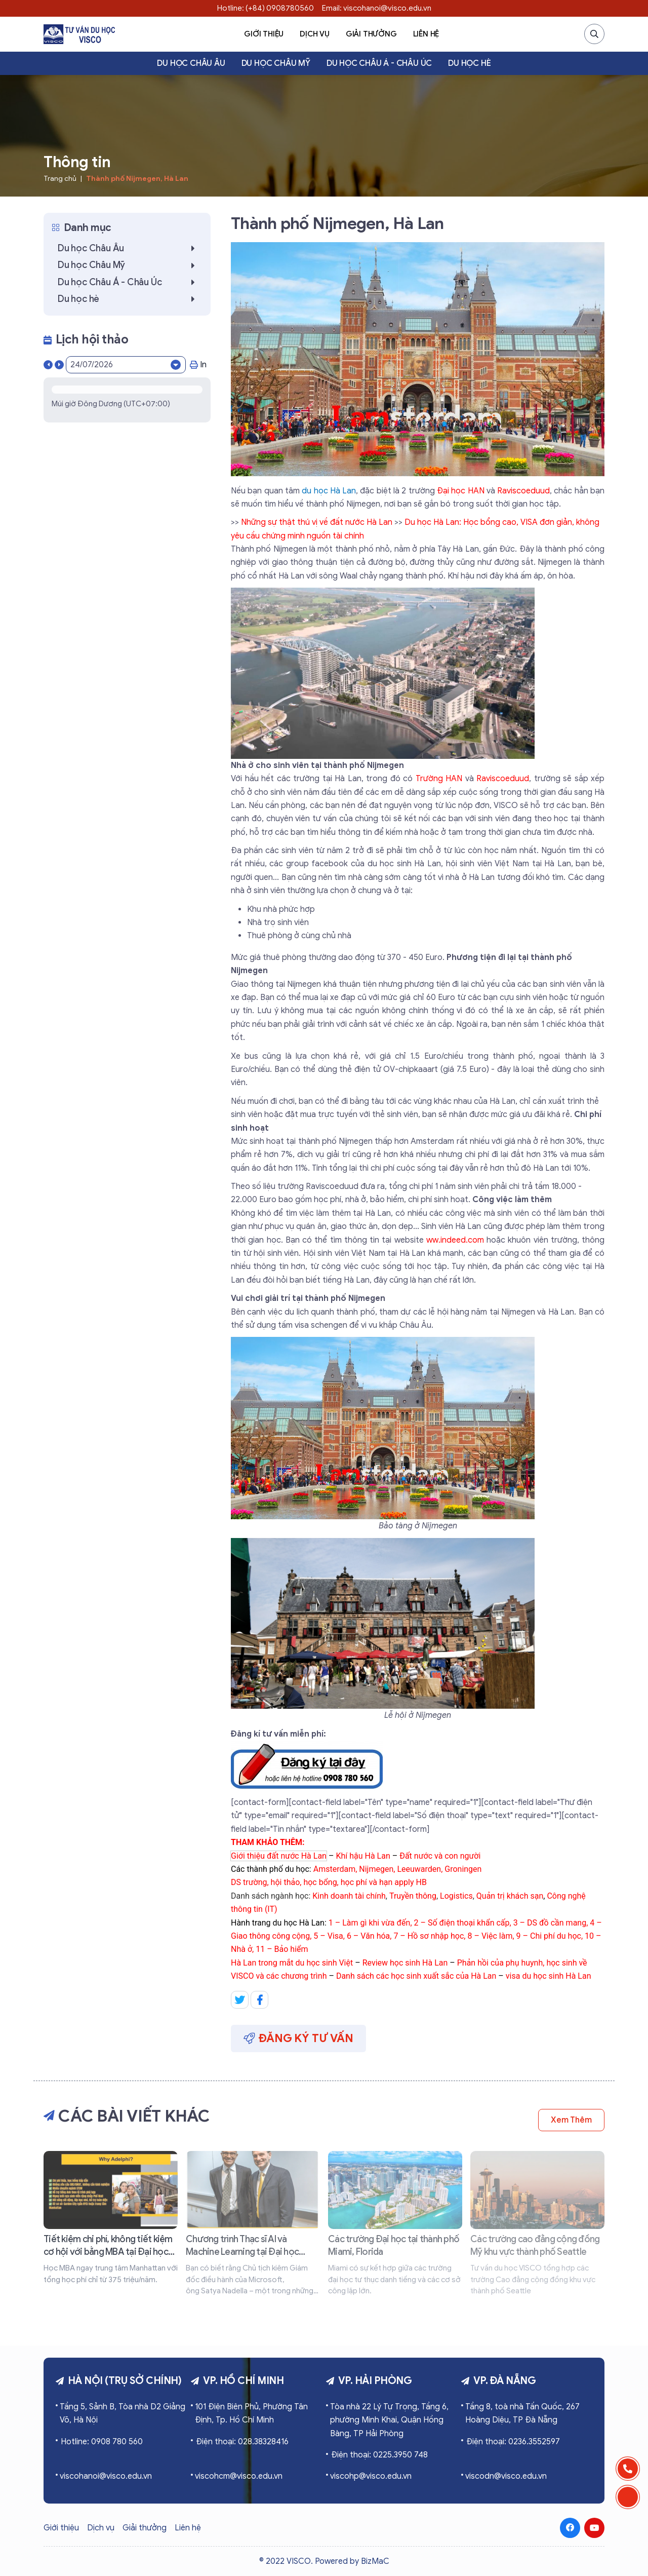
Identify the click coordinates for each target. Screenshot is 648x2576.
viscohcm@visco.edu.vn (238, 2476)
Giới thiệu (264, 34)
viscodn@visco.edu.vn (506, 2476)
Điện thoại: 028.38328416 (242, 2442)
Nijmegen (376, 1869)
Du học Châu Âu (191, 63)
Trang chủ (60, 178)
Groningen (462, 1869)
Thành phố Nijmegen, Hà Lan (137, 178)
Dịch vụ (315, 34)
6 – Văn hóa (368, 1936)
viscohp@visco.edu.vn (371, 2476)
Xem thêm (571, 2120)
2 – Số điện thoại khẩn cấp (462, 1923)
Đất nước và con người (439, 1856)
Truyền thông (412, 1896)
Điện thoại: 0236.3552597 (513, 2442)
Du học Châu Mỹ (275, 63)
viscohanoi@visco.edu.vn (106, 2476)
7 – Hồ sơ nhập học (428, 1936)
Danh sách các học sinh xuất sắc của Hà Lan (416, 1976)
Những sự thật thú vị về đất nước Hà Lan (316, 522)
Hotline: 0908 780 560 (102, 2442)
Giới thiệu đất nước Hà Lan (279, 1856)
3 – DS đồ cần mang (550, 1923)
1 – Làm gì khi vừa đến (370, 1923)
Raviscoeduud (502, 779)
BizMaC (375, 2561)
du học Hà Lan (329, 491)
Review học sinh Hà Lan (405, 1963)
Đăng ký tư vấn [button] (298, 2038)
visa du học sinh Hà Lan (548, 1976)
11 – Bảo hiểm (282, 1949)
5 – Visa (328, 1936)
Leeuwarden (419, 1869)
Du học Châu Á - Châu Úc (379, 63)
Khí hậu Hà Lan (363, 1856)
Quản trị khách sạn (509, 1896)
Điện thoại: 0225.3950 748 (379, 2455)
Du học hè (469, 63)
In (198, 365)
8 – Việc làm (489, 1936)
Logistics (456, 1896)
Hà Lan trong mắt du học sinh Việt (292, 1963)
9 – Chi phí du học (548, 1936)
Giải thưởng (371, 34)
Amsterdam (334, 1869)
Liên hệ (426, 34)
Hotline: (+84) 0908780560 (265, 8)
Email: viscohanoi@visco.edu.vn (376, 8)
